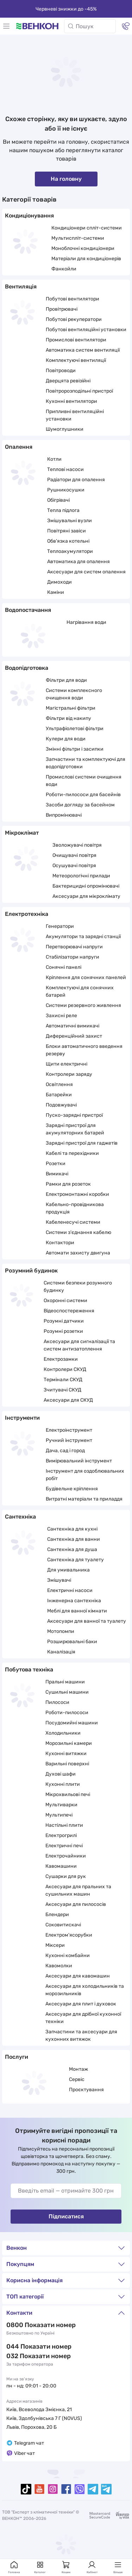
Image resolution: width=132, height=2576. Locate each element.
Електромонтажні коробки (77, 1194)
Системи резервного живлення (83, 1005)
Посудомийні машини (71, 1723)
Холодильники (63, 1733)
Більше (118, 2567)
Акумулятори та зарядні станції (83, 937)
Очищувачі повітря (74, 855)
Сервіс (76, 2079)
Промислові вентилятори (76, 340)
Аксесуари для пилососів (75, 1904)
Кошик (66, 2567)
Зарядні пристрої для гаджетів (82, 1143)
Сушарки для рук (65, 1876)
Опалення (18, 446)
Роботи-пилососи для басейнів (83, 795)
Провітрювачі (61, 309)
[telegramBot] (106, 2489)
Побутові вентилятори (72, 299)
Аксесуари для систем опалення (86, 572)
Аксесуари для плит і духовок (80, 2004)
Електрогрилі (61, 1835)
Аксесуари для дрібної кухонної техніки (83, 2018)
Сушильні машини (67, 1692)
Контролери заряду (69, 1074)
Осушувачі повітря (74, 866)
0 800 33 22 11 (28, 2325)
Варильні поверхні (67, 1764)
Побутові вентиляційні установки (86, 330)
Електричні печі (64, 1846)
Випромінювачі (64, 815)
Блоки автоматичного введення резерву (84, 1050)
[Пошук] (90, 26)
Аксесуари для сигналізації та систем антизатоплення (79, 1345)
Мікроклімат (22, 832)
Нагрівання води (86, 622)
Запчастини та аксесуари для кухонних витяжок (81, 2035)
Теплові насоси (65, 469)
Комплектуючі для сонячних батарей (80, 991)
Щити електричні (66, 1064)
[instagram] (53, 2489)
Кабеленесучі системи (73, 1222)
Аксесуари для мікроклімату (86, 896)
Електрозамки (61, 1359)
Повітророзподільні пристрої (79, 391)
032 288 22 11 (27, 2356)
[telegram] (93, 2489)
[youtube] (39, 2489)
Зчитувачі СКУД (62, 1390)
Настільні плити (64, 1825)
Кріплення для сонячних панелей (86, 977)
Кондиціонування (29, 215)
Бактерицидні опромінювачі (85, 886)
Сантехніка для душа (72, 1549)
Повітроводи (61, 371)
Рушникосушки (65, 490)
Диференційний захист (74, 1036)
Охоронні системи (65, 1301)
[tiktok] (26, 2489)
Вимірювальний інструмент (79, 1461)
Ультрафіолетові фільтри (74, 729)
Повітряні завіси (66, 531)
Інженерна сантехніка (74, 1601)
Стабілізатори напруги (72, 957)
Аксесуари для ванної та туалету (86, 1621)
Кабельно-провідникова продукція (75, 1208)
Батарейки (59, 1095)
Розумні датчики (64, 1321)
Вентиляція (21, 286)
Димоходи (59, 582)
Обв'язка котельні (68, 541)
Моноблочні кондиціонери (82, 248)
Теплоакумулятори (70, 551)
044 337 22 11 (27, 2346)
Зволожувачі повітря (77, 845)
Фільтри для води (66, 680)
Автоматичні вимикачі (72, 1026)
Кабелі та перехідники (72, 1153)
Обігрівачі (58, 500)
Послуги (16, 2056)
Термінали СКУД (63, 1380)
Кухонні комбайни (67, 1955)
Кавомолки (58, 1966)
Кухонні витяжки (66, 1754)
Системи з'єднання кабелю (78, 1232)
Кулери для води (66, 739)
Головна (14, 2567)
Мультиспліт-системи (77, 238)
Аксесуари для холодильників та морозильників (84, 1990)
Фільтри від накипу (68, 718)
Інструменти (22, 1417)
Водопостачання (28, 610)
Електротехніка (26, 914)
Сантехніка (20, 1516)
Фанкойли (63, 269)
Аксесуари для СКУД (68, 1400)
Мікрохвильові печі (67, 1794)
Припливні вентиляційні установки (75, 415)
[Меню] (6, 26)
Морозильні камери (68, 1743)
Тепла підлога (63, 510)
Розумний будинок (31, 1270)
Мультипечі (59, 1815)
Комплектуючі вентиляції (76, 360)
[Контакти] (125, 26)
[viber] (79, 2489)
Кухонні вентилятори (71, 401)
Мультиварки (61, 1805)
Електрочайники (65, 1856)
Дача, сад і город (65, 1451)
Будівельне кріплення (72, 1489)
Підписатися (66, 2216)
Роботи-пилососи (66, 1713)
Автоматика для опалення (78, 562)
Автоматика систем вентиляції (83, 350)
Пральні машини (65, 1682)
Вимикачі (57, 1174)
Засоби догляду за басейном (80, 805)
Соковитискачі (63, 1925)
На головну (66, 178)
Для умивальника (68, 1570)
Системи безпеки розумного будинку (78, 1286)
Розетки (55, 1164)
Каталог (40, 2567)
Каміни (55, 592)
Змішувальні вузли (69, 521)
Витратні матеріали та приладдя (84, 1499)
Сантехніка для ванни (73, 1539)
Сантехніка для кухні (72, 1529)
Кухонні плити (62, 1784)
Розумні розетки (63, 1331)
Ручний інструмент (69, 1440)
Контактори (60, 1243)
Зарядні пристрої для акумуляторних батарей (75, 1129)
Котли (54, 459)
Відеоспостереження (69, 1311)
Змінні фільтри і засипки (74, 749)
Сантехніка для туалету (75, 1560)
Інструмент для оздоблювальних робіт (85, 1474)
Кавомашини (61, 1866)
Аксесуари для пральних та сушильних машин (78, 1890)
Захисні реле (61, 1016)
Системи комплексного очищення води (74, 694)
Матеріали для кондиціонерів (86, 259)
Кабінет (92, 2567)
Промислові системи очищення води (83, 780)
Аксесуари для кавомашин (77, 1976)
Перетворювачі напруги (74, 947)
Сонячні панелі (63, 967)
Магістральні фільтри (70, 708)
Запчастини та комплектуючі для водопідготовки (85, 763)
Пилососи (57, 1702)
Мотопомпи (60, 1631)
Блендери (57, 1915)
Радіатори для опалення (76, 480)
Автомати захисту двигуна (78, 1253)
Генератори (60, 926)
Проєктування (86, 2090)
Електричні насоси (70, 1590)
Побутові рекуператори (74, 319)
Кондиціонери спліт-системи (86, 228)
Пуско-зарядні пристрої (74, 1115)
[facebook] (66, 2489)
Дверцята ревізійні (68, 381)
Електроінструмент (69, 1430)
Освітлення (59, 1084)
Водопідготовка (26, 667)
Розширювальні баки (72, 1642)
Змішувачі (59, 1580)
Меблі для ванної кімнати (77, 1611)
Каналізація (61, 1652)
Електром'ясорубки (68, 1935)
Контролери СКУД (65, 1369)
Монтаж (78, 2069)
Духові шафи (60, 1774)
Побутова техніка (29, 1669)
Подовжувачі (61, 1105)
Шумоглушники (64, 429)
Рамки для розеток (68, 1184)
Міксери (55, 1945)
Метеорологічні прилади (81, 876)
